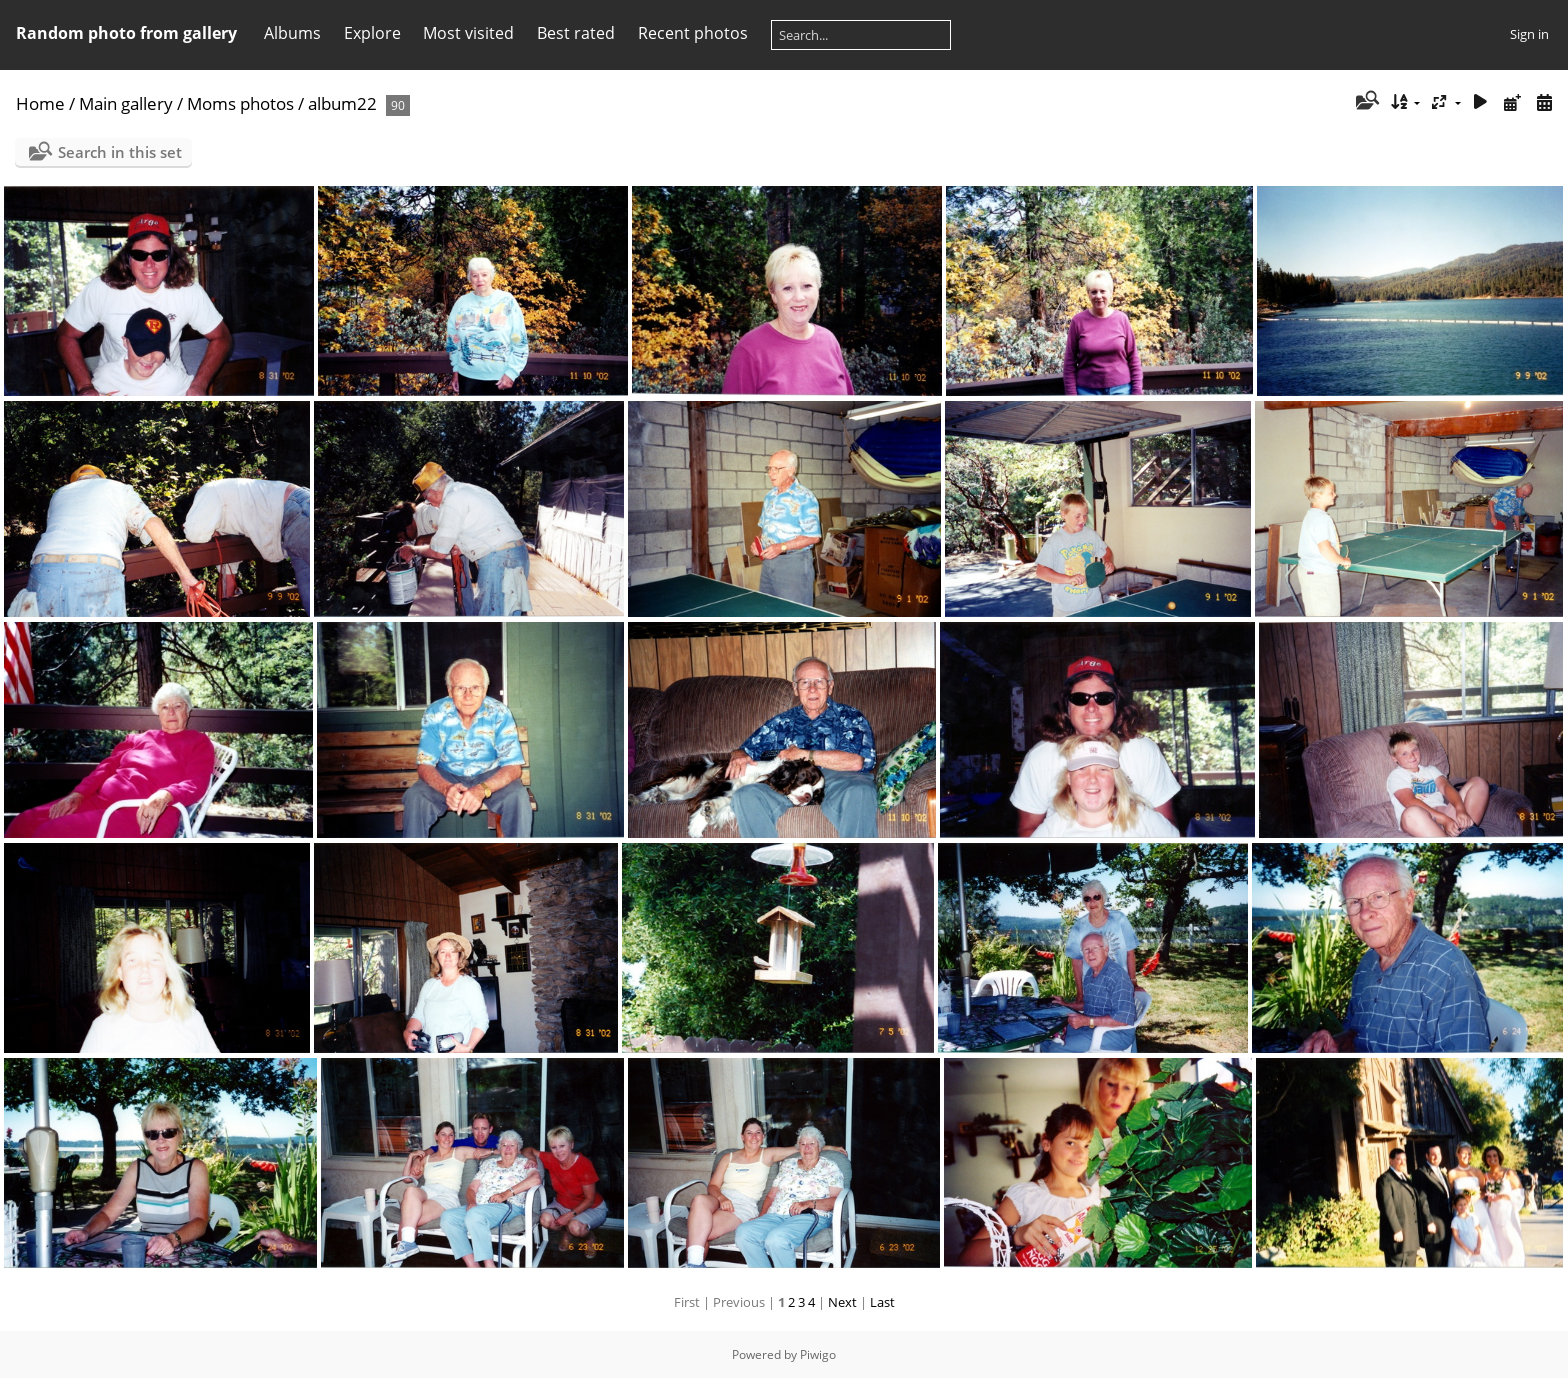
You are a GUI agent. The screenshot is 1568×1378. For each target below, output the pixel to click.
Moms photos (240, 103)
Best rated (576, 33)
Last (882, 1302)
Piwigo (818, 1354)
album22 (342, 103)
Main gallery (126, 103)
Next (842, 1302)
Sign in (1529, 34)
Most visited (468, 33)
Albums (292, 33)
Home (40, 103)
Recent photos (693, 33)
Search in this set (120, 152)
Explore (372, 33)
